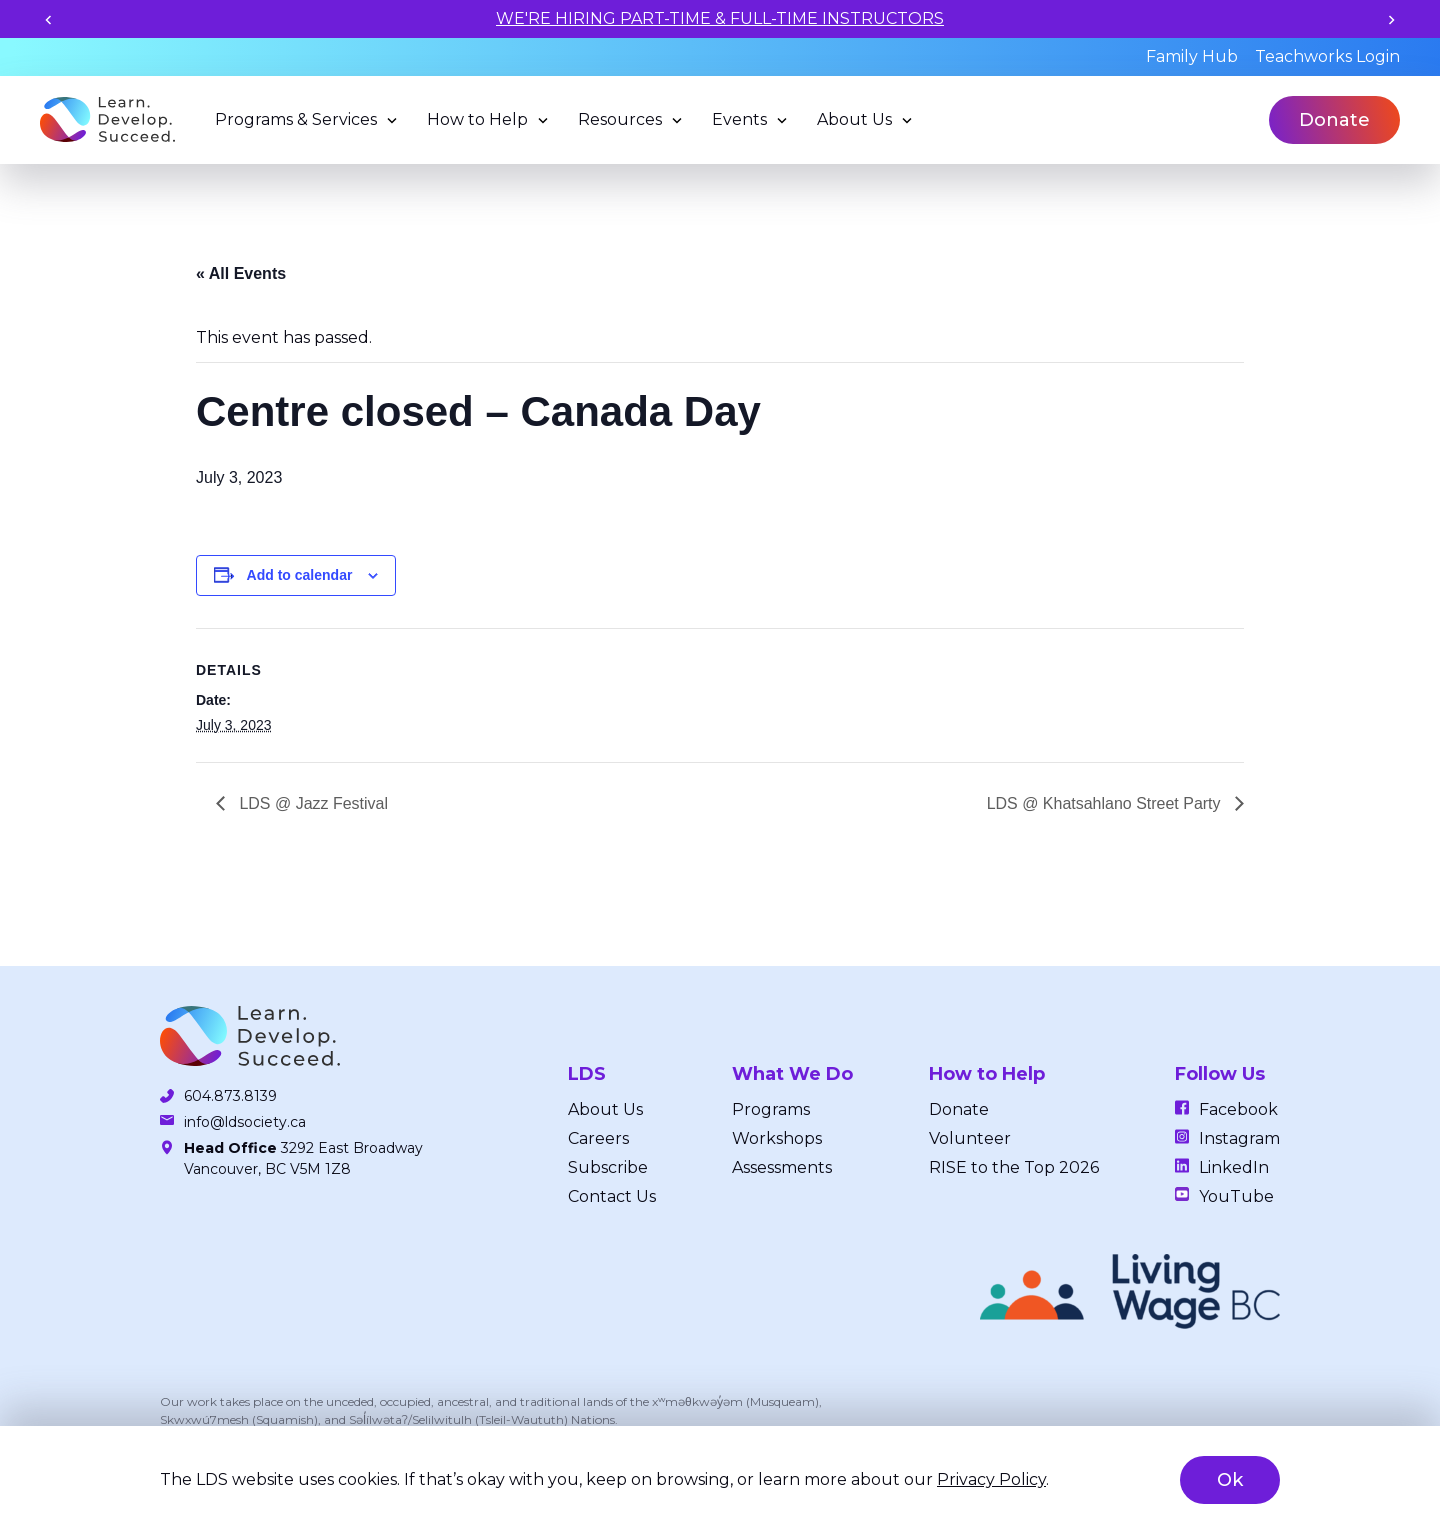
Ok (1230, 1480)
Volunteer (970, 1138)
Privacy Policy (991, 1479)
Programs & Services (296, 119)
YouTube (1236, 1196)
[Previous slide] (48, 19)
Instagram (1239, 1138)
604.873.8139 (230, 1096)
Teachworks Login (1327, 56)
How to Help (477, 119)
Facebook (1238, 1109)
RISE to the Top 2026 (1014, 1167)
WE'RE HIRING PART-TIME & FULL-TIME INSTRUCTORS (720, 18)
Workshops (777, 1138)
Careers (598, 1138)
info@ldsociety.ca (245, 1122)
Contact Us (612, 1196)
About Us (854, 119)
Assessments (782, 1167)
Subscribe (608, 1167)
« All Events (241, 273)
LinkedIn (1234, 1167)
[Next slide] (1391, 19)
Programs (771, 1109)
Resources (620, 119)
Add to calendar (300, 575)
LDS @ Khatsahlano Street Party (1105, 803)
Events (739, 119)
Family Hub (1192, 56)
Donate (1334, 120)
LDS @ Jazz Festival (311, 803)
